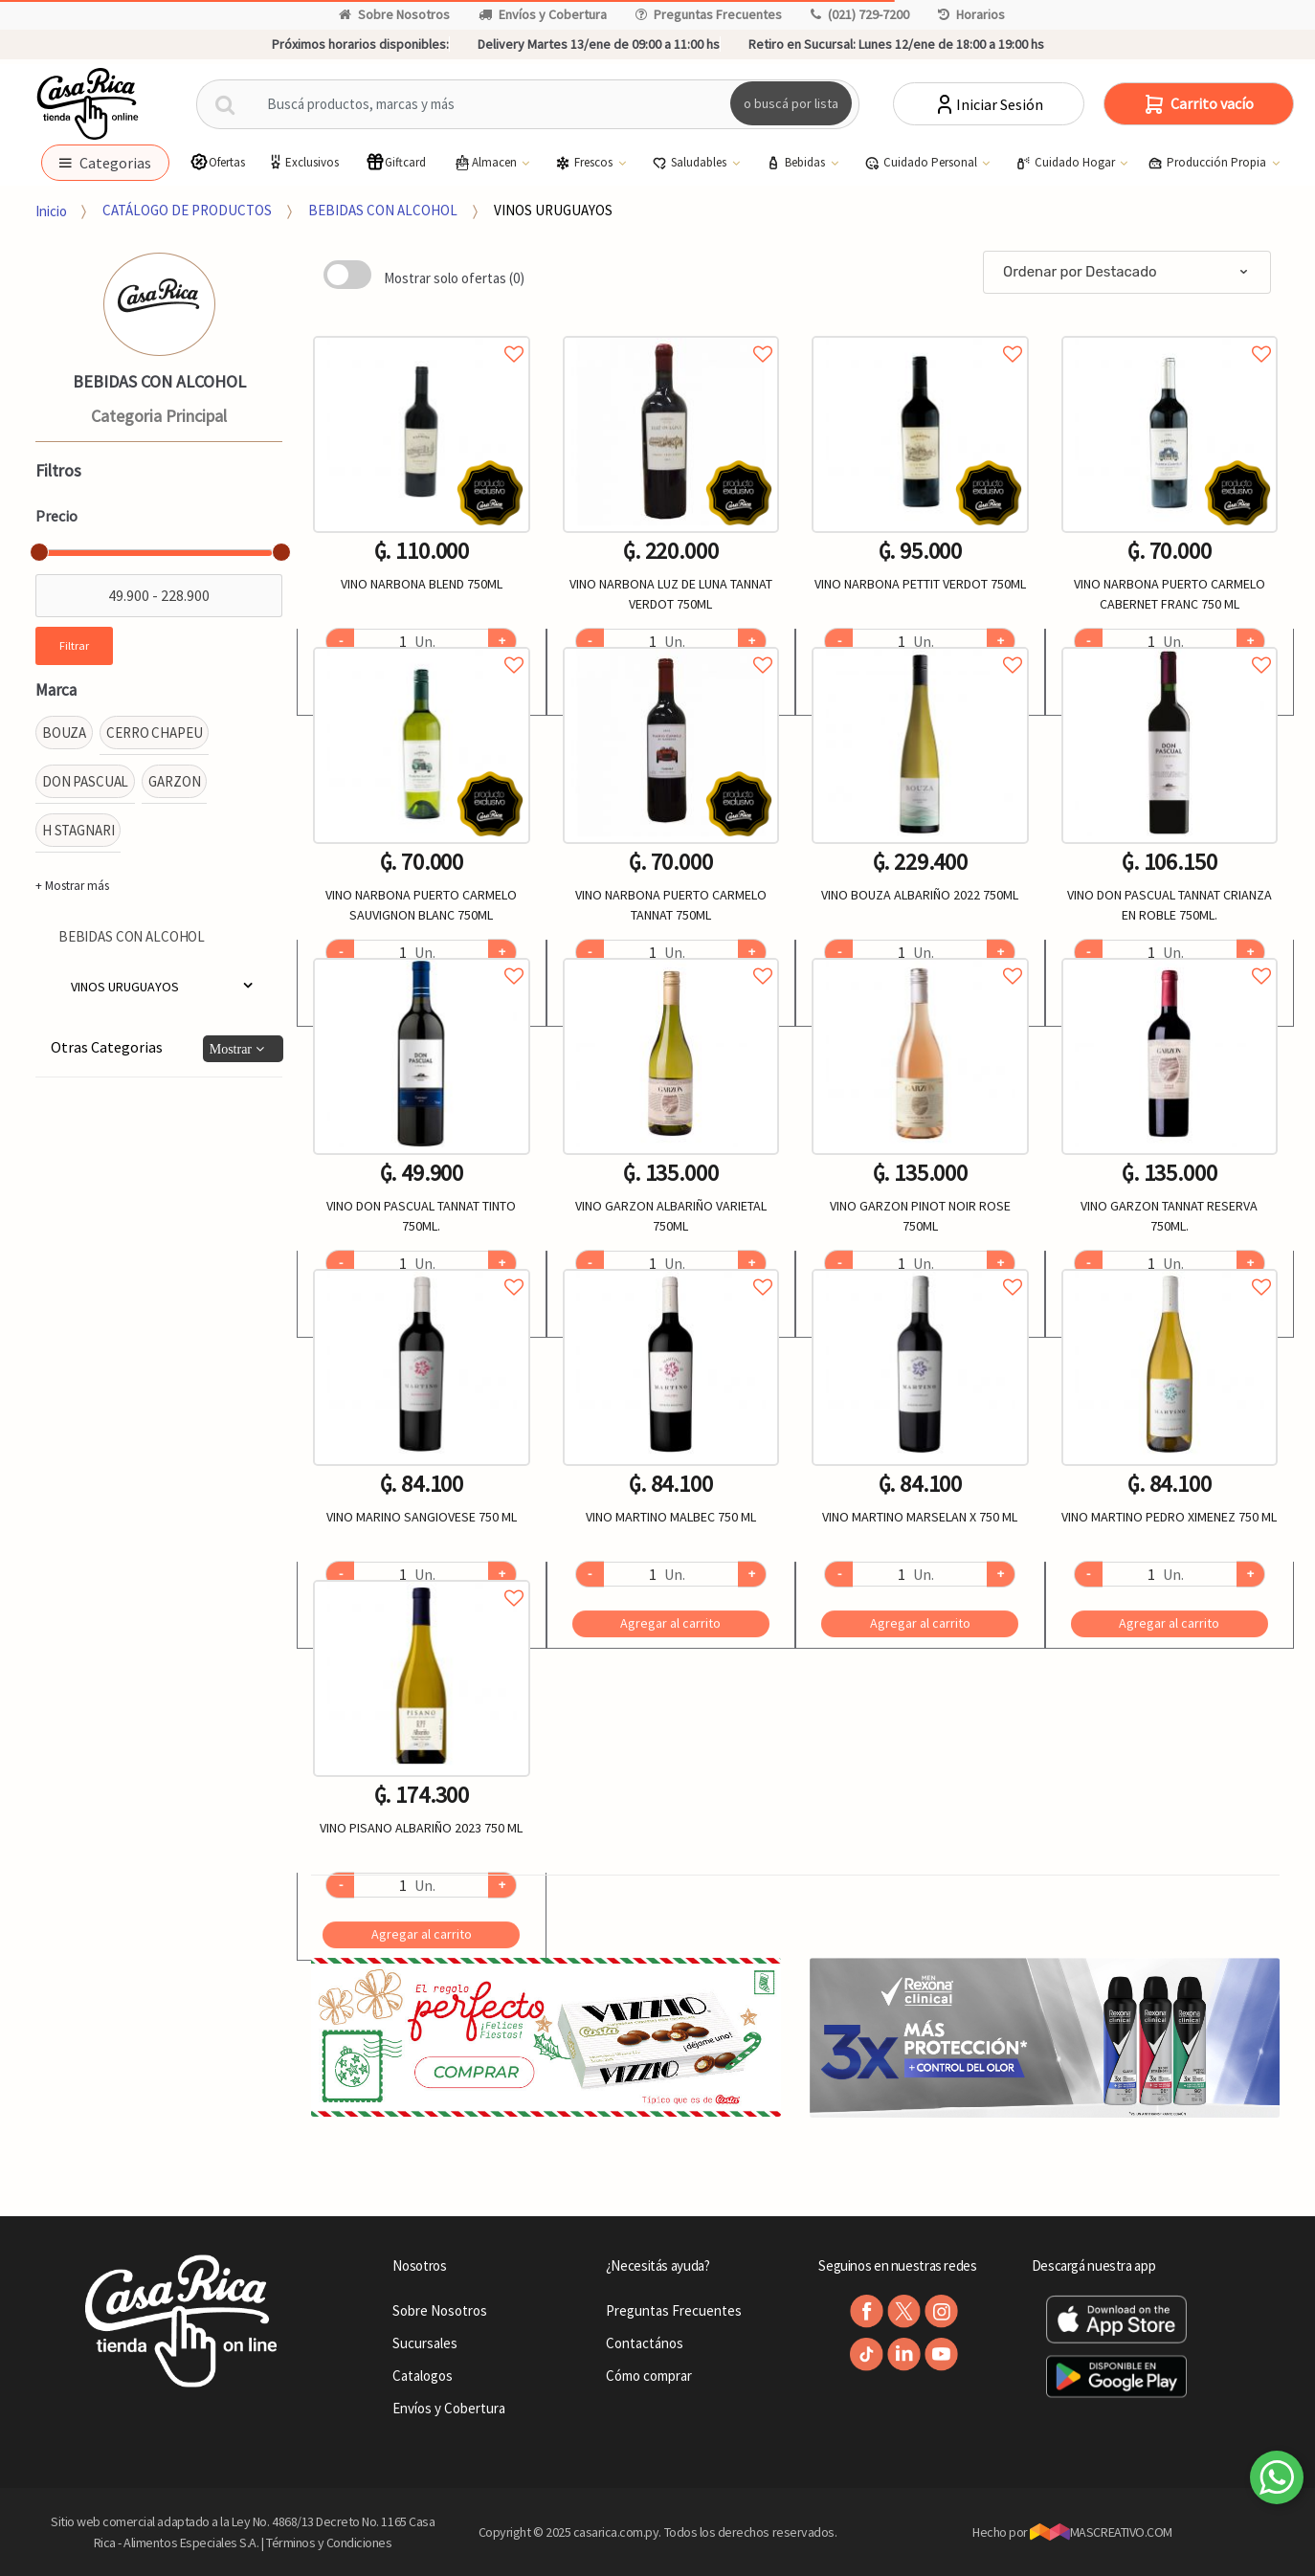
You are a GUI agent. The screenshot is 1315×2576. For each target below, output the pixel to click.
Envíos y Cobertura (543, 14)
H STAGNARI (78, 830)
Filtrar (74, 645)
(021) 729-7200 (860, 14)
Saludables (690, 162)
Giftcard (396, 162)
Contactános (644, 2343)
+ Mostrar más (72, 885)
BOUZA (64, 732)
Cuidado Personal (922, 162)
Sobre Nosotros (394, 14)
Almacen (486, 162)
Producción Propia (1208, 162)
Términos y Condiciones (329, 2542)
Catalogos (422, 2375)
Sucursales (424, 2343)
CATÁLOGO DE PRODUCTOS (187, 210)
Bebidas (797, 162)
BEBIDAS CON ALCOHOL (382, 210)
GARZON (174, 781)
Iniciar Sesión (988, 104)
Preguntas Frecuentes (708, 14)
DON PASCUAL (85, 781)
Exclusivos (302, 162)
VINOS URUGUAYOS (553, 210)
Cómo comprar (649, 2375)
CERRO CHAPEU (154, 732)
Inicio (51, 210)
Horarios (971, 14)
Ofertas (217, 162)
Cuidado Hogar (1066, 162)
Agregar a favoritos (421, 333)
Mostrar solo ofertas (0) (454, 278)
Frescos (585, 162)
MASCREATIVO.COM (1101, 2532)
